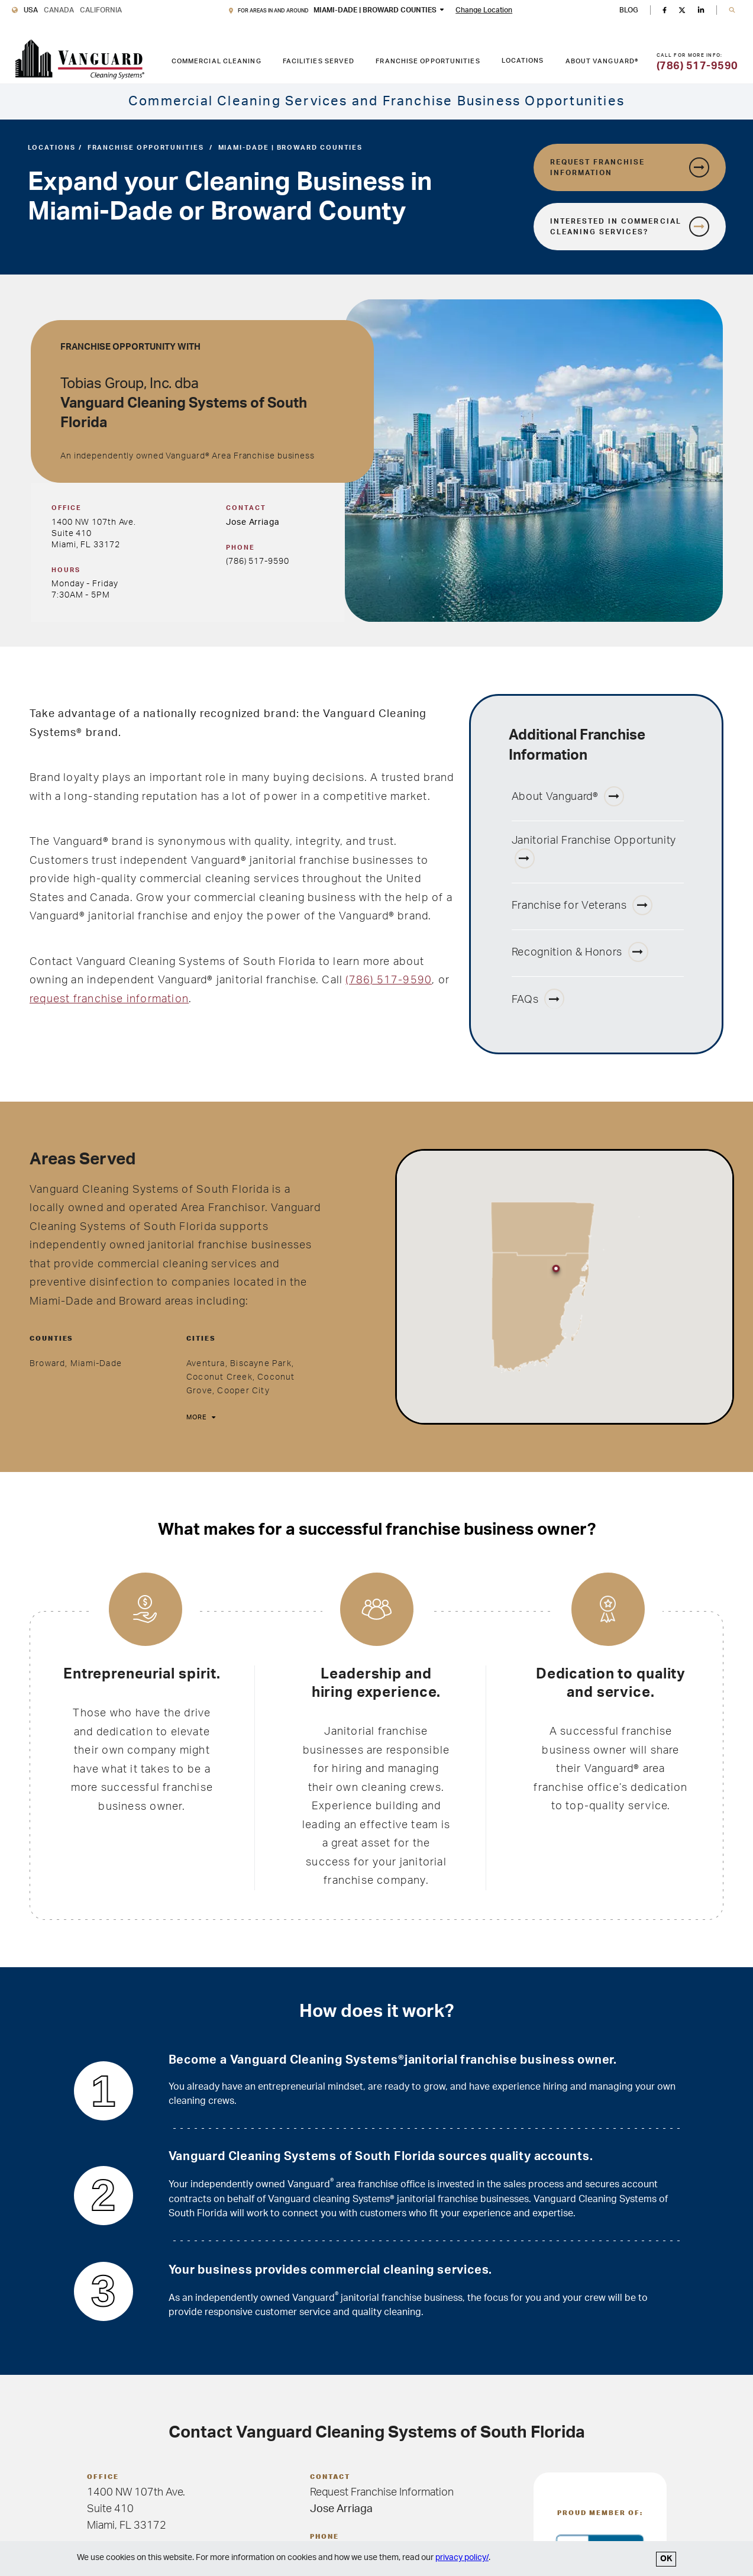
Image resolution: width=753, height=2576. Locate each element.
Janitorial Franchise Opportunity (594, 852)
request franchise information (109, 999)
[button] (732, 10)
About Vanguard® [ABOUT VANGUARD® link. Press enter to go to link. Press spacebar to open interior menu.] (602, 61)
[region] (564, 1287)
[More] (199, 1418)
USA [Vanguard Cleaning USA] (31, 10)
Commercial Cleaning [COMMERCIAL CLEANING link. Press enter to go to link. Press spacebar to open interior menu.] (216, 61)
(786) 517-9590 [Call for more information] (697, 66)
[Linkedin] (700, 10)
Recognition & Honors (580, 952)
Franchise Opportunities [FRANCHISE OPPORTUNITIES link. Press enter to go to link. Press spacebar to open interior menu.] (428, 61)
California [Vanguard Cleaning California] (101, 10)
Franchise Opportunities (146, 147)
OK (666, 2559)
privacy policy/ (462, 2558)
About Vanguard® (568, 796)
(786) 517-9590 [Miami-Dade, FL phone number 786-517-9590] (388, 980)
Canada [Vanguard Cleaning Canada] (59, 10)
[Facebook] (664, 10)
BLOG (628, 10)
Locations (523, 60)
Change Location (483, 10)
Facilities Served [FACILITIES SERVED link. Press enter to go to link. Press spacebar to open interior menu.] (319, 61)
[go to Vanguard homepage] (79, 59)
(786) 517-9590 (257, 561)
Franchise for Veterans (582, 905)
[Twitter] (682, 10)
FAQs (538, 999)
